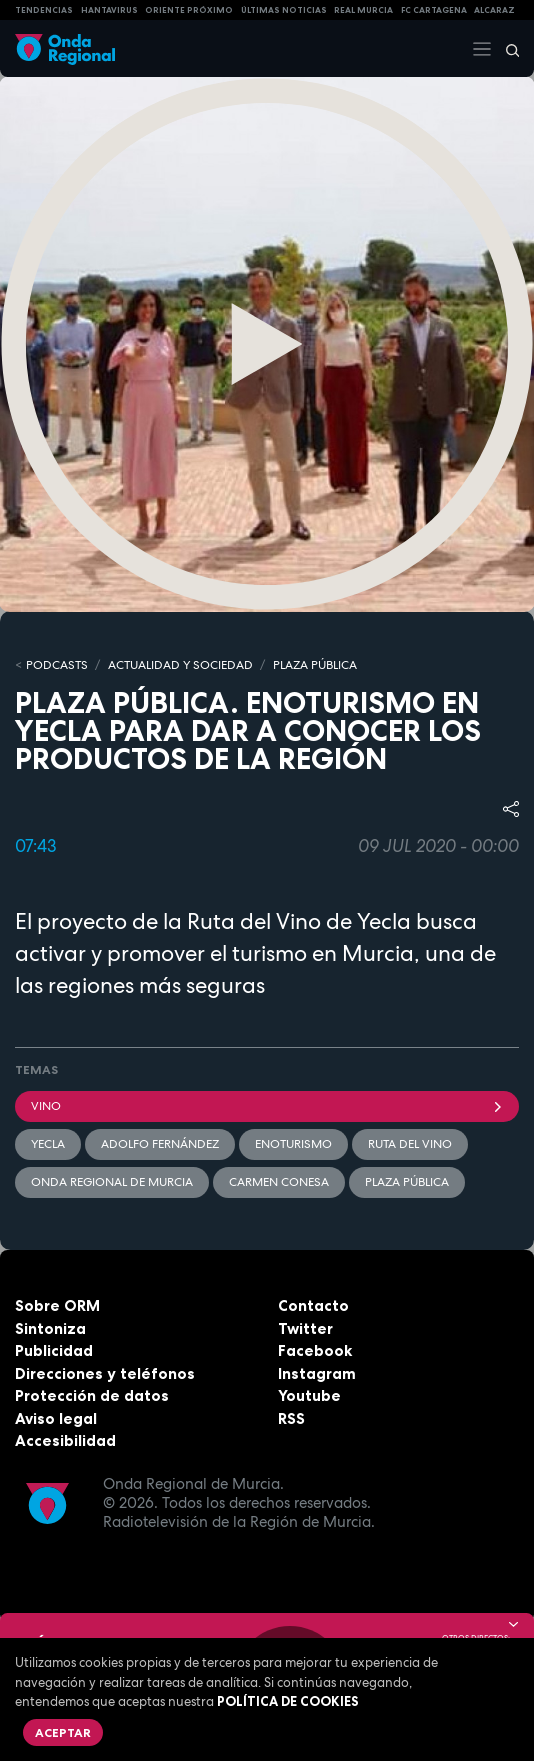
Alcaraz (494, 10)
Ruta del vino (410, 1144)
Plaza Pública (407, 1182)
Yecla (48, 1144)
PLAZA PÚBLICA (315, 665)
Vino (267, 1106)
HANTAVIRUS (109, 10)
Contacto (313, 1305)
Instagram (317, 1373)
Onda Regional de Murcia (112, 1182)
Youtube (309, 1395)
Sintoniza (50, 1328)
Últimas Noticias (284, 10)
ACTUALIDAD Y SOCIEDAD (180, 665)
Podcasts (57, 665)
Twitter (305, 1328)
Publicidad (54, 1350)
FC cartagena (434, 10)
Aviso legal (56, 1418)
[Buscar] (506, 49)
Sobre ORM (57, 1305)
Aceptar (63, 1732)
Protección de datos (92, 1395)
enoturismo (293, 1144)
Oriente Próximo (189, 10)
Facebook (315, 1350)
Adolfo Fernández (160, 1144)
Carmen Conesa (279, 1182)
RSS (291, 1418)
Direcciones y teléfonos (105, 1373)
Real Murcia (363, 10)
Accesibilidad (65, 1440)
